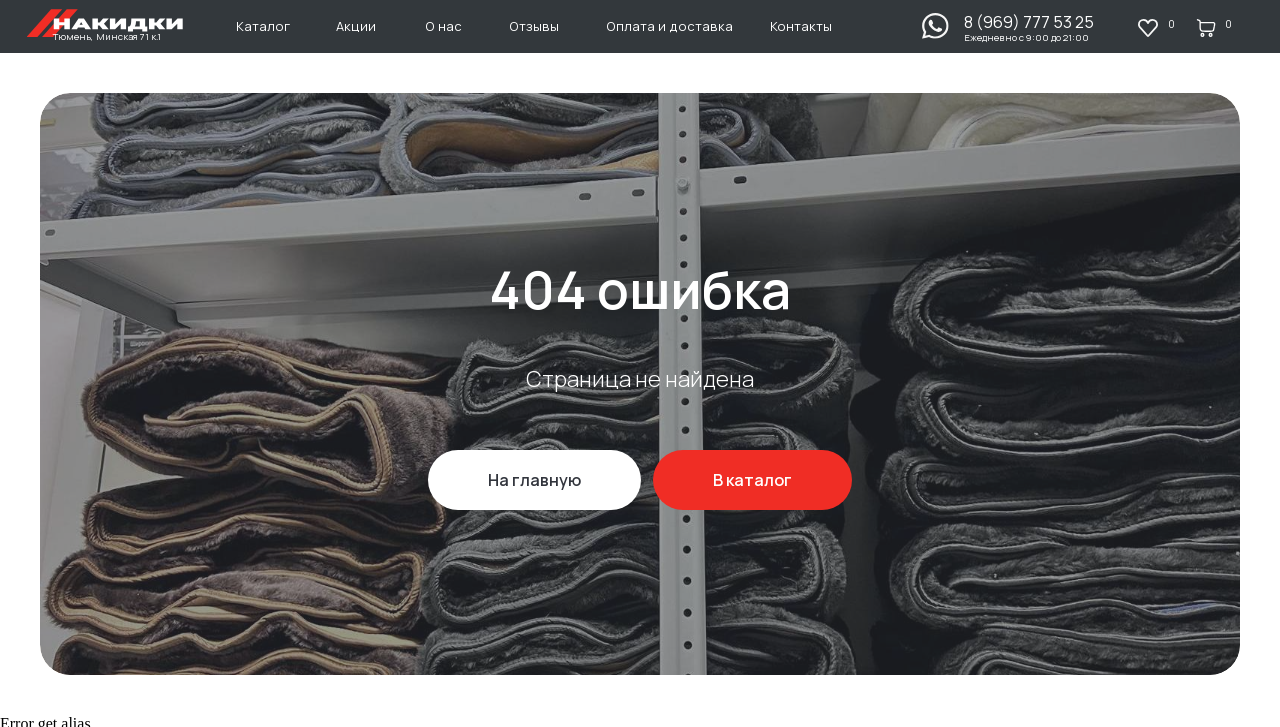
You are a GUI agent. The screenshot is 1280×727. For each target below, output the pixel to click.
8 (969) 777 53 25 (1029, 22)
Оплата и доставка (669, 26)
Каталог (263, 26)
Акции (356, 26)
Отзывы (534, 26)
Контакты (801, 26)
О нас (443, 26)
